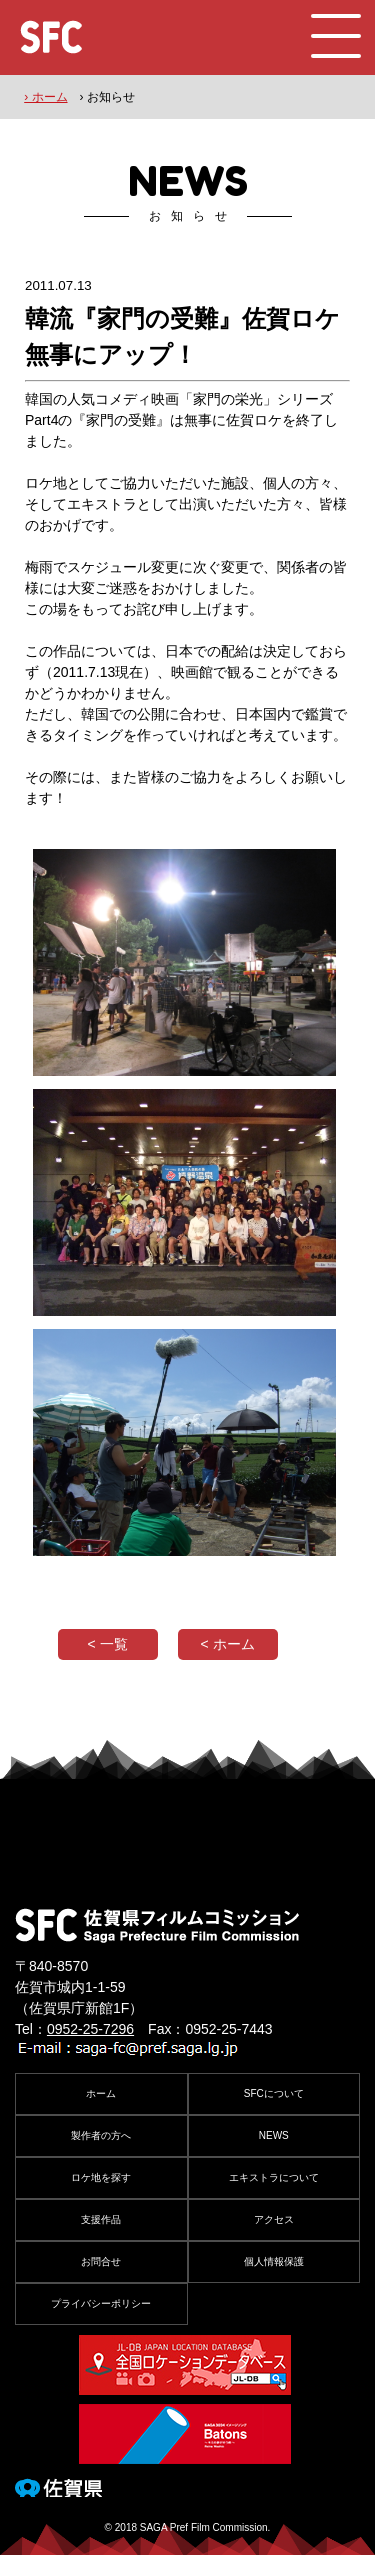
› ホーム (45, 97)
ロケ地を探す (101, 2177)
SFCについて (274, 2093)
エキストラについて (274, 2177)
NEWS (274, 2135)
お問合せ (101, 2261)
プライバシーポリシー (101, 2303)
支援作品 (101, 2219)
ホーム (101, 2093)
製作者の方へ (101, 2135)
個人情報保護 (274, 2261)
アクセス (274, 2219)
